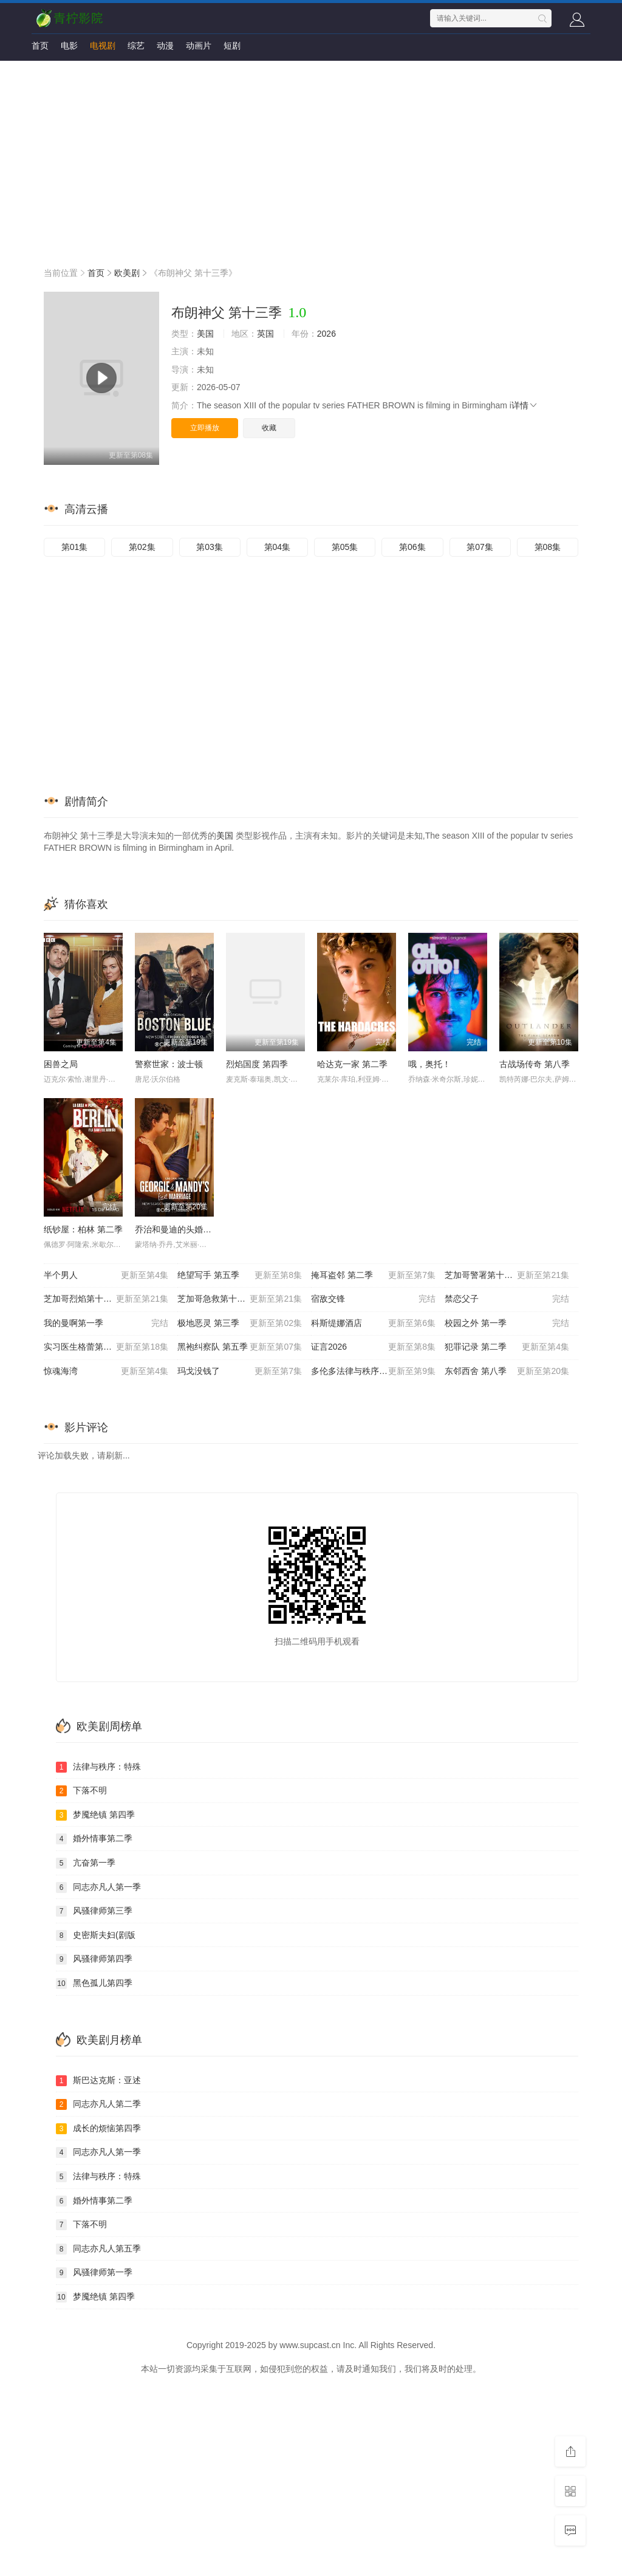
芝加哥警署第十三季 (507, 1275)
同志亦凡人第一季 (98, 1887)
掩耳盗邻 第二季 (373, 1275)
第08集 (548, 547)
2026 (326, 333)
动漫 (165, 45)
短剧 (232, 45)
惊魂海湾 (106, 1371)
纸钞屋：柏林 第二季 (83, 1229)
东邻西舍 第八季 (507, 1371)
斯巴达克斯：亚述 (98, 2080)
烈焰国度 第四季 (257, 1064)
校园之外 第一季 (507, 1323)
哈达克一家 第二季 (352, 1064)
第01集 (74, 547)
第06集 (412, 547)
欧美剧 (127, 273)
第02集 (142, 547)
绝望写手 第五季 (239, 1275)
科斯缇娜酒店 (373, 1323)
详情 (524, 405)
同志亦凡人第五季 (98, 2249)
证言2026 (373, 1347)
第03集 (209, 547)
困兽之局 (61, 1064)
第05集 (345, 547)
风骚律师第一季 (94, 2272)
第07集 (479, 547)
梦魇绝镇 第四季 (95, 1815)
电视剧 (102, 45)
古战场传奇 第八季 (534, 1064)
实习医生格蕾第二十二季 (106, 1347)
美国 (205, 333)
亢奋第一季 (85, 1863)
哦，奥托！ (429, 1064)
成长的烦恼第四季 (98, 2128)
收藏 (269, 428)
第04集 (277, 547)
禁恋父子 (507, 1299)
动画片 (198, 45)
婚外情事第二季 (94, 1838)
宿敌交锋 (373, 1299)
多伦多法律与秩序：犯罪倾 (373, 1371)
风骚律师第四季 (94, 1959)
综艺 (136, 45)
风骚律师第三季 (94, 1911)
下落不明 (81, 1790)
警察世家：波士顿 (169, 1064)
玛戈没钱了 (239, 1371)
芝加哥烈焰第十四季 (106, 1299)
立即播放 (204, 428)
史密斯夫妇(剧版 (95, 1935)
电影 (69, 45)
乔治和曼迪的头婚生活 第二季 (191, 1229)
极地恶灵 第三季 (239, 1323)
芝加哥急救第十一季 (239, 1299)
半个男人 (106, 1275)
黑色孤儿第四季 (94, 1983)
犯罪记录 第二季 (507, 1347)
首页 (40, 45)
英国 (265, 333)
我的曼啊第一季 (106, 1323)
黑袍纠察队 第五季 (239, 1347)
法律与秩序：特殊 (98, 1767)
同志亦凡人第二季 (98, 2104)
